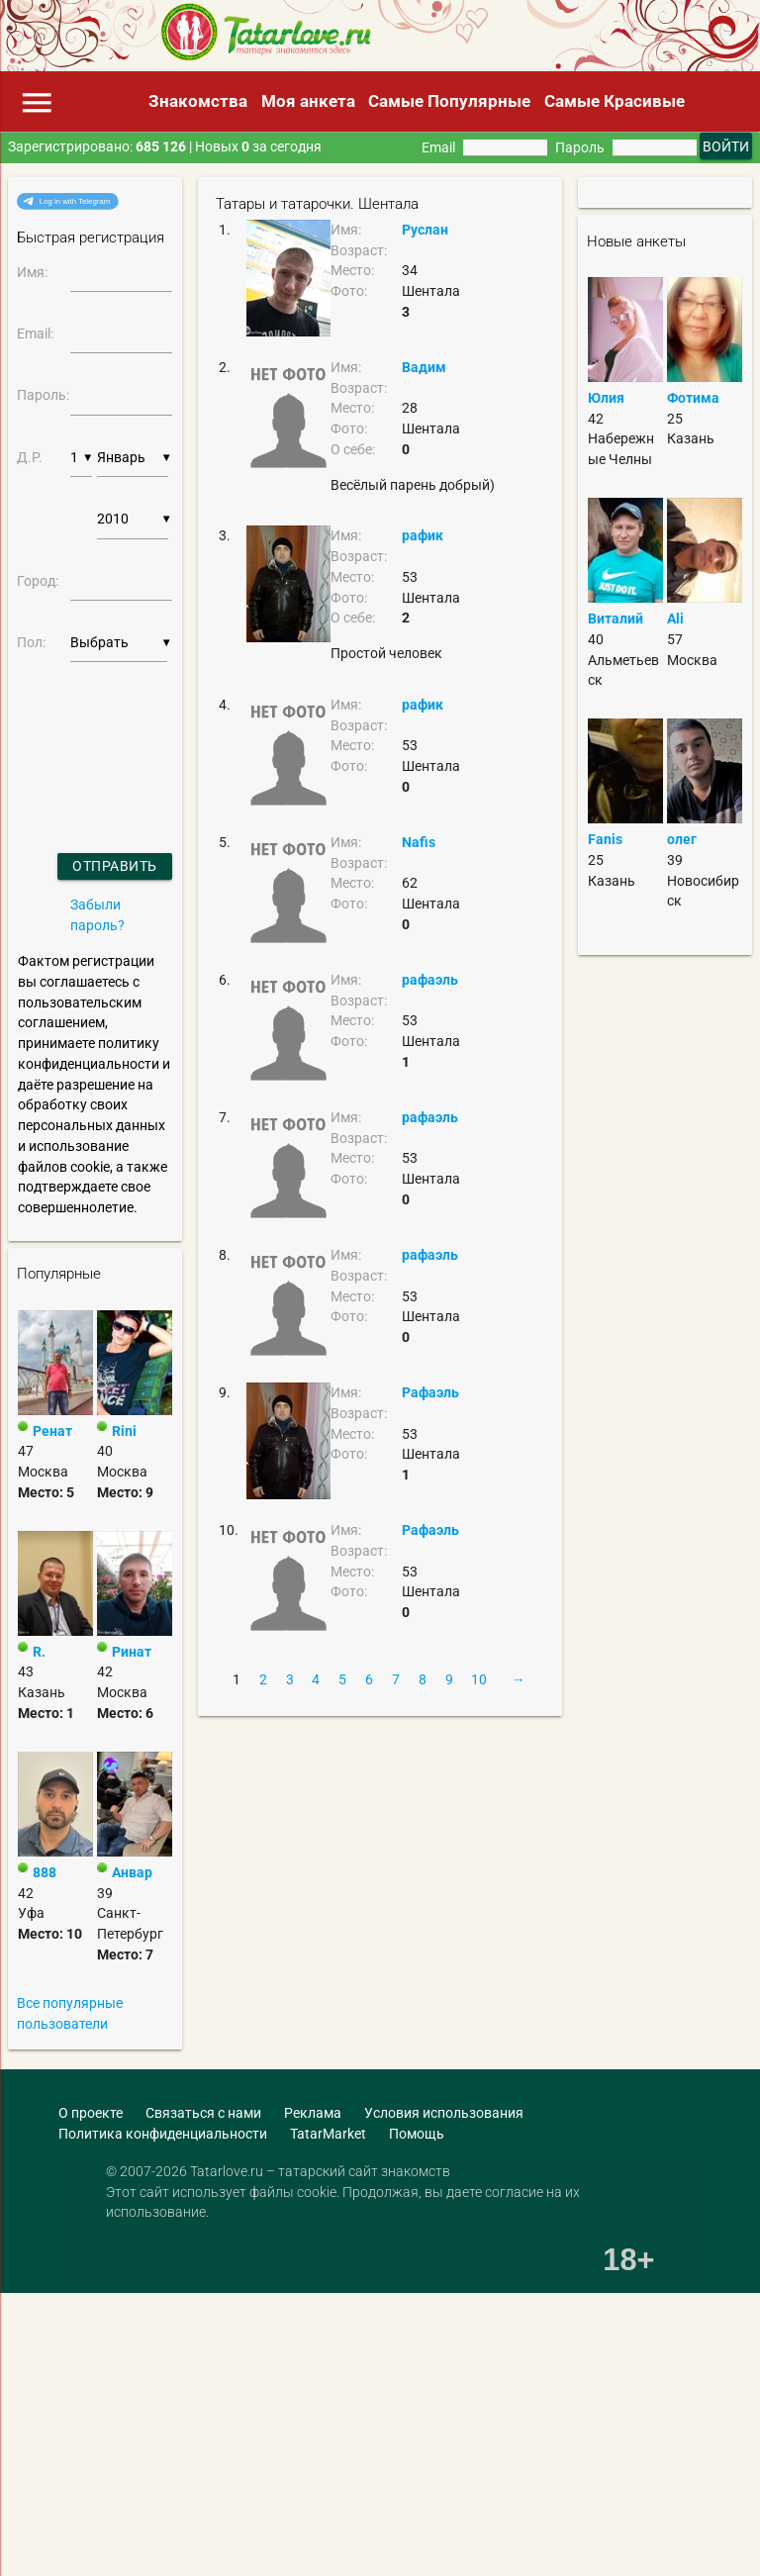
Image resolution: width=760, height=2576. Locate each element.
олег (682, 839)
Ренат (52, 1431)
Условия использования (443, 2113)
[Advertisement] (335, 2384)
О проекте (90, 2113)
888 (44, 1872)
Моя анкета (308, 101)
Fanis (605, 839)
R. (39, 1652)
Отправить (114, 866)
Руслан (425, 230)
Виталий (615, 618)
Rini (124, 1431)
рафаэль (430, 980)
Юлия (606, 398)
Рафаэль (430, 1392)
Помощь (416, 2134)
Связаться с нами (203, 2113)
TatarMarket (328, 2134)
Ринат (131, 1652)
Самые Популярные (449, 101)
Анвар (132, 1872)
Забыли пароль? (97, 915)
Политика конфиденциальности (162, 2134)
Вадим (424, 367)
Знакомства (197, 101)
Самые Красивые (614, 101)
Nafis (418, 842)
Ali (675, 618)
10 (479, 1679)
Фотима (693, 398)
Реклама (312, 2113)
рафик (422, 535)
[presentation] (70, 733)
